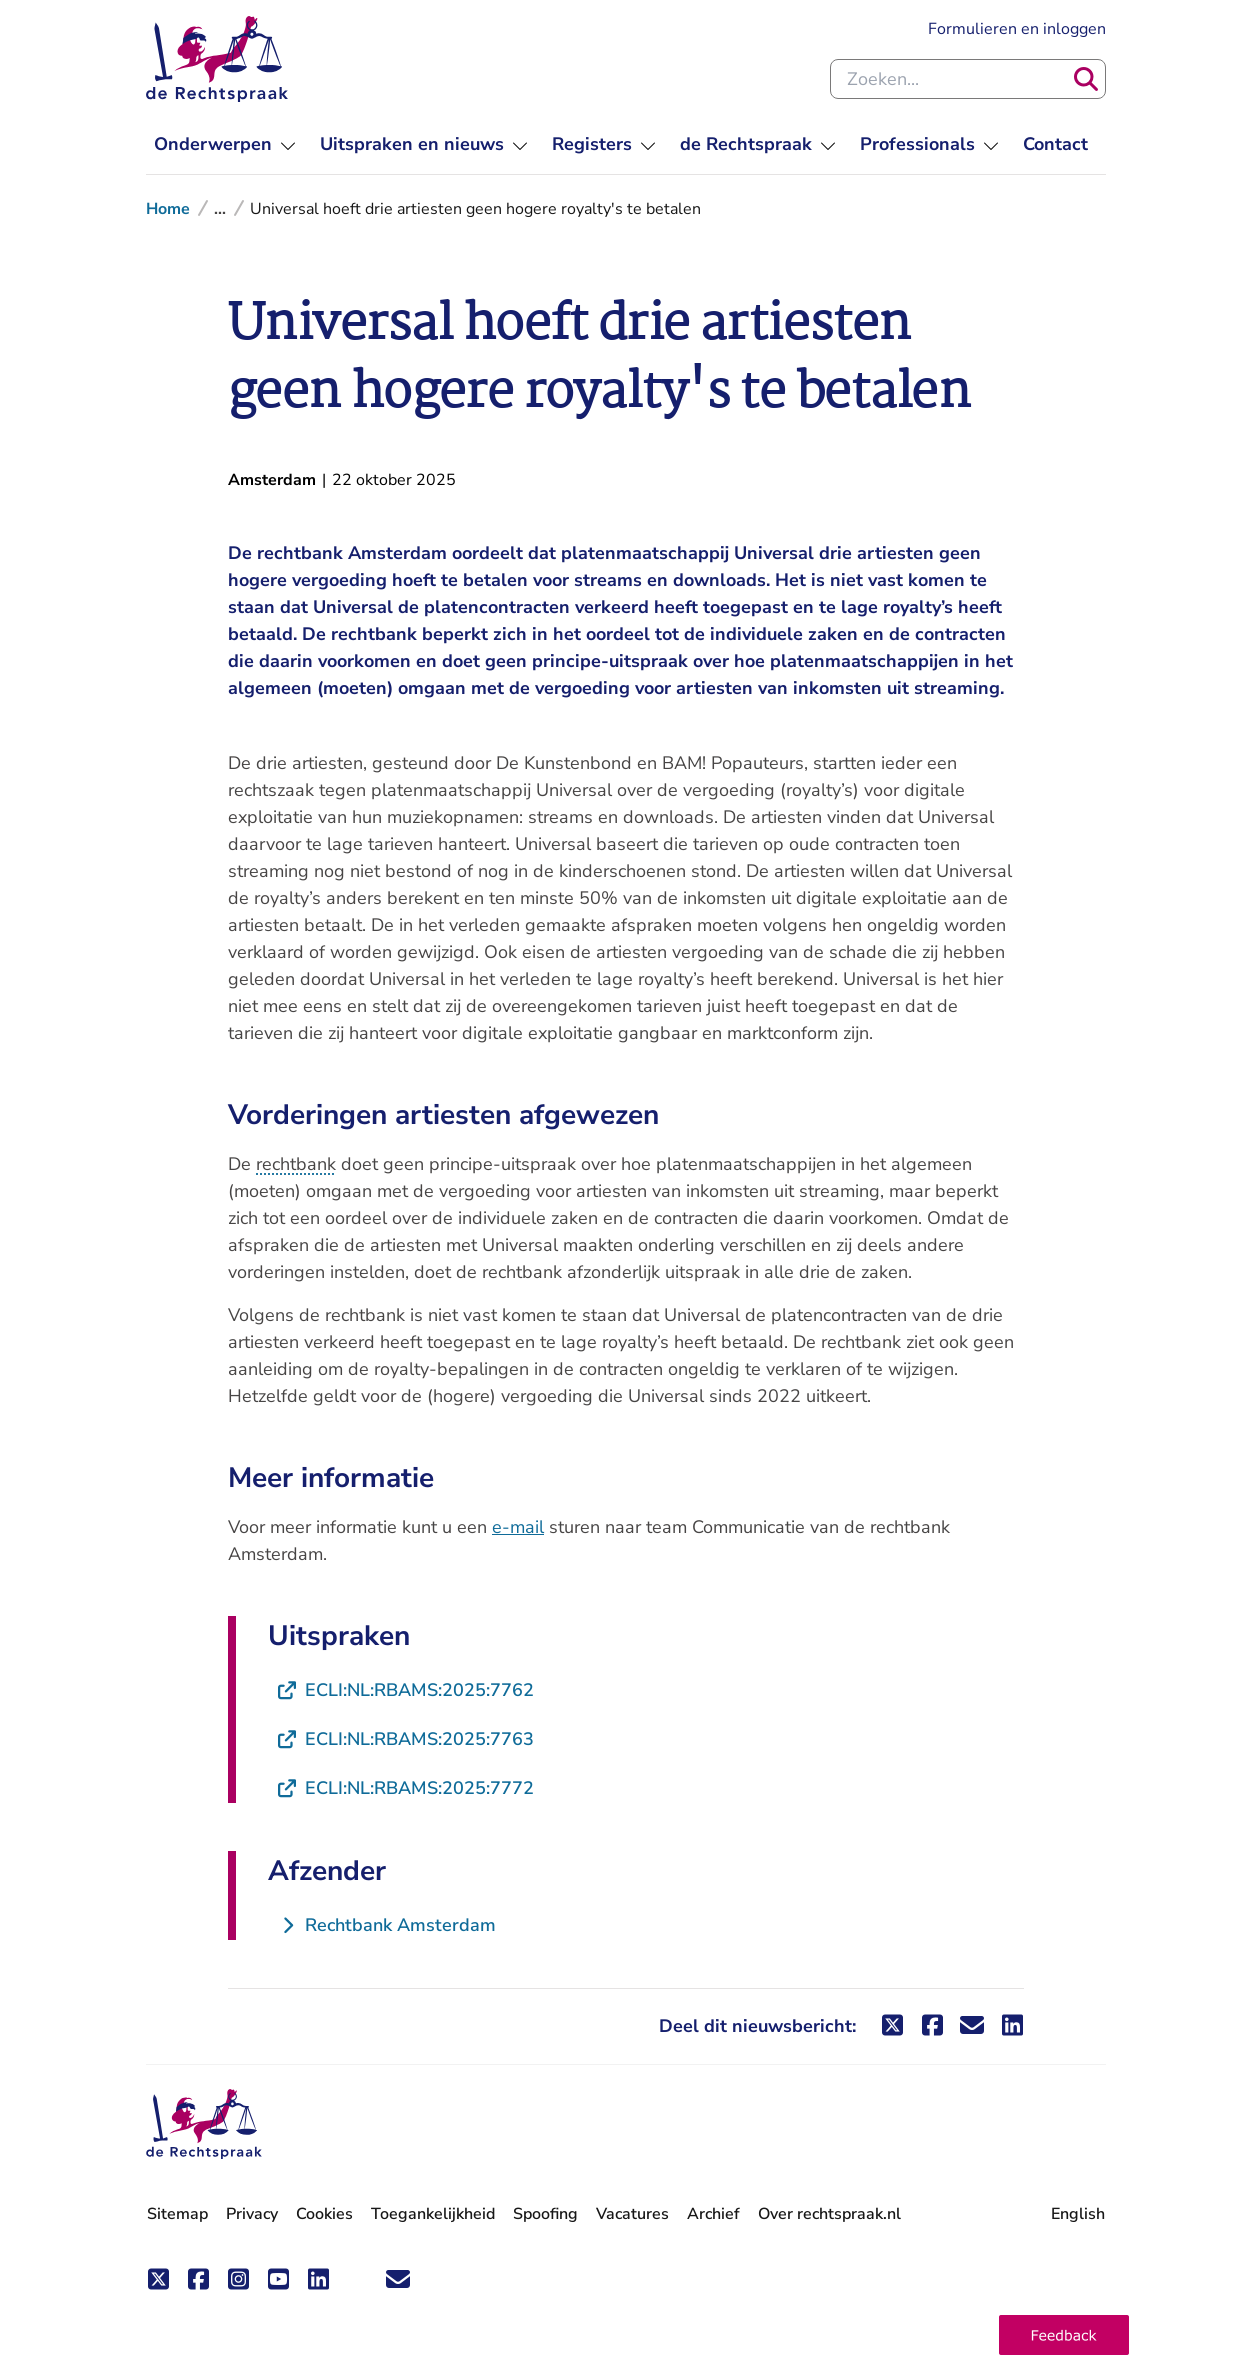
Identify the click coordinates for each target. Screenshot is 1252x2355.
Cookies (324, 2214)
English (1078, 2214)
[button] (1064, 2335)
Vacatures (632, 2214)
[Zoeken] (1086, 79)
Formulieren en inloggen (1017, 28)
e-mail (518, 1527)
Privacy (252, 2214)
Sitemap (177, 2214)
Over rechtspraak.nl (829, 2214)
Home (168, 209)
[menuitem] (225, 144)
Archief (713, 2214)
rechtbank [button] (296, 1164)
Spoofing (545, 2214)
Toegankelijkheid (433, 2214)
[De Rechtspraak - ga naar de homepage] (204, 2124)
